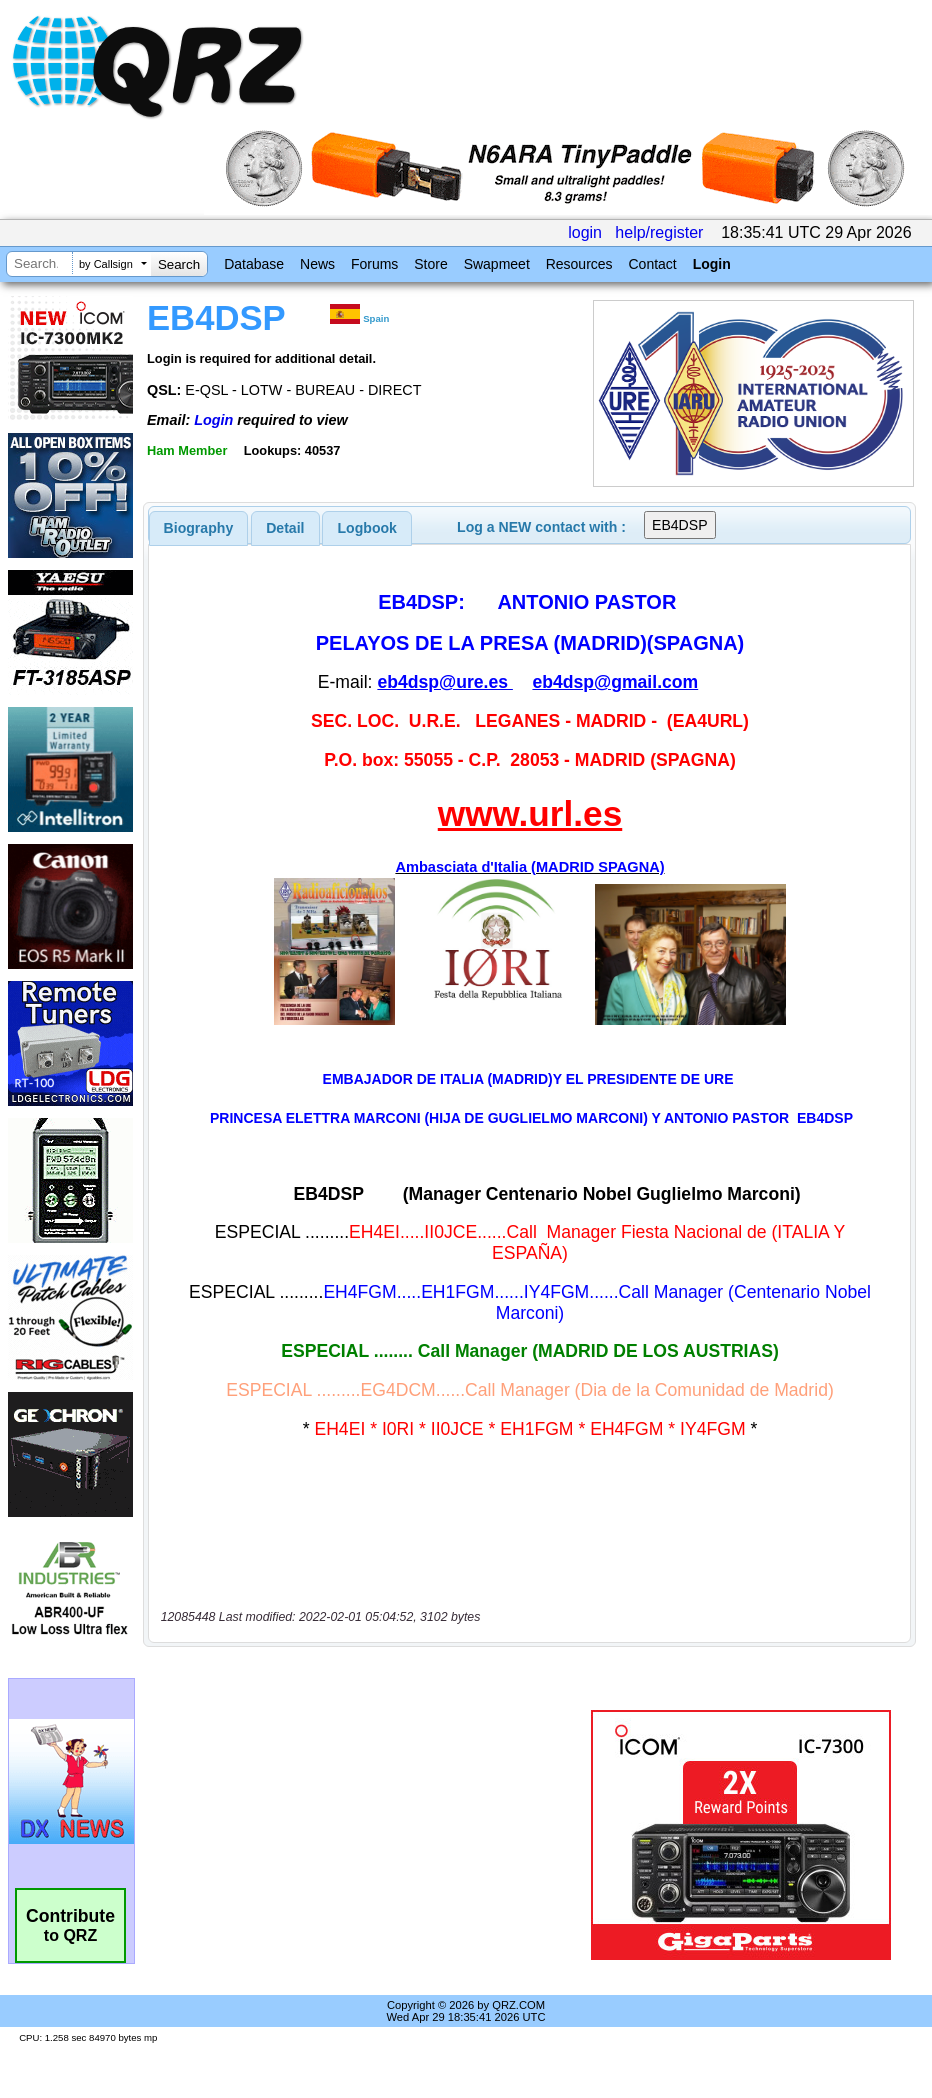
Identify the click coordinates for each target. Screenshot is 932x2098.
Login (712, 264)
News (317, 264)
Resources (579, 264)
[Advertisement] (371, 1835)
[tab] (199, 528)
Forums (374, 264)
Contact (652, 264)
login (585, 232)
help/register (659, 232)
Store (430, 264)
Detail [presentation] (285, 528)
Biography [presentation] (199, 528)
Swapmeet (497, 264)
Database (254, 264)
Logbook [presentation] (367, 528)
